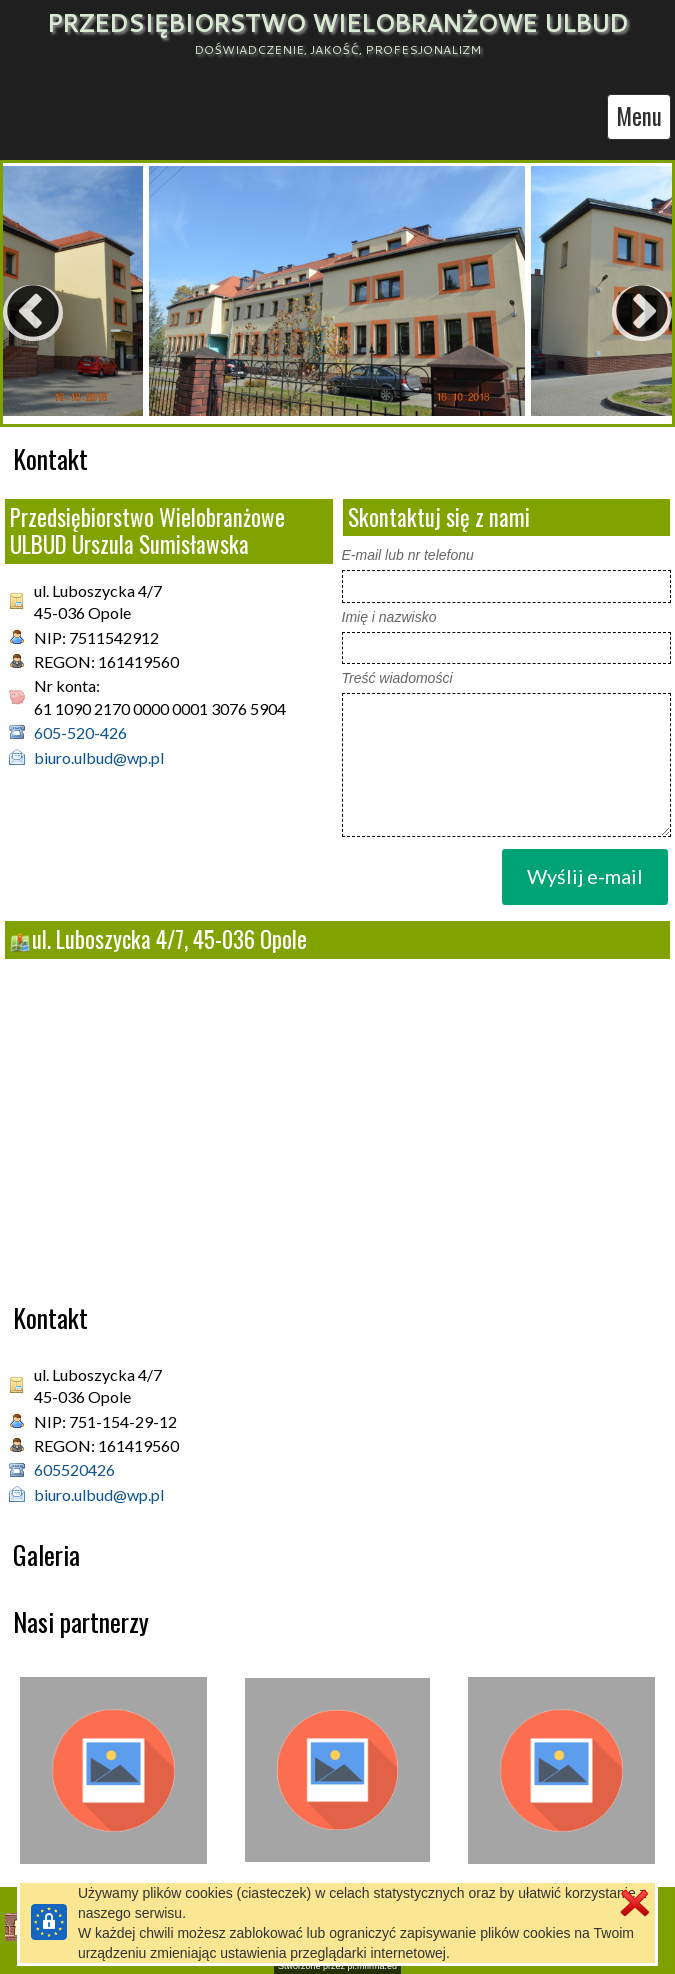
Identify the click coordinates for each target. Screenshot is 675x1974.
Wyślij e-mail (585, 876)
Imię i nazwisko (389, 617)
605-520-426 (80, 732)
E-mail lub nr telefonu (408, 555)
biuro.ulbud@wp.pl (99, 757)
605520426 (74, 1469)
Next (602, 293)
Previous (13, 293)
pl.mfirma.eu (373, 1966)
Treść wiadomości (397, 678)
